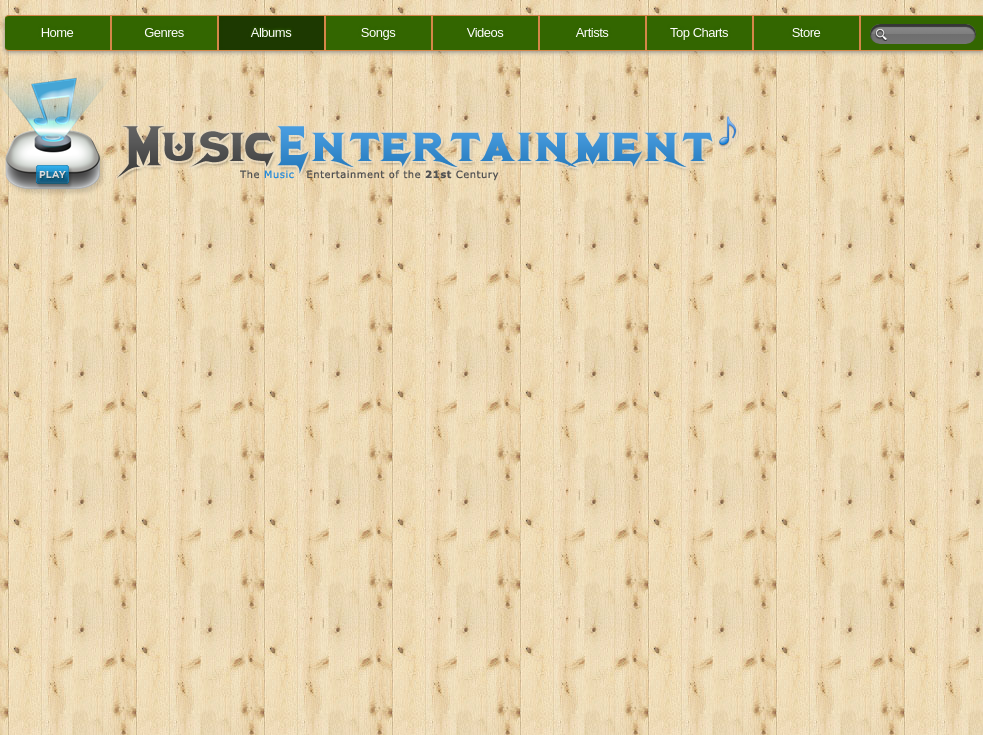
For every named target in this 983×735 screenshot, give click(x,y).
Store (806, 32)
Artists (592, 32)
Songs (378, 32)
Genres (164, 32)
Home (57, 32)
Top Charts (699, 32)
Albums (271, 32)
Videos (485, 32)
